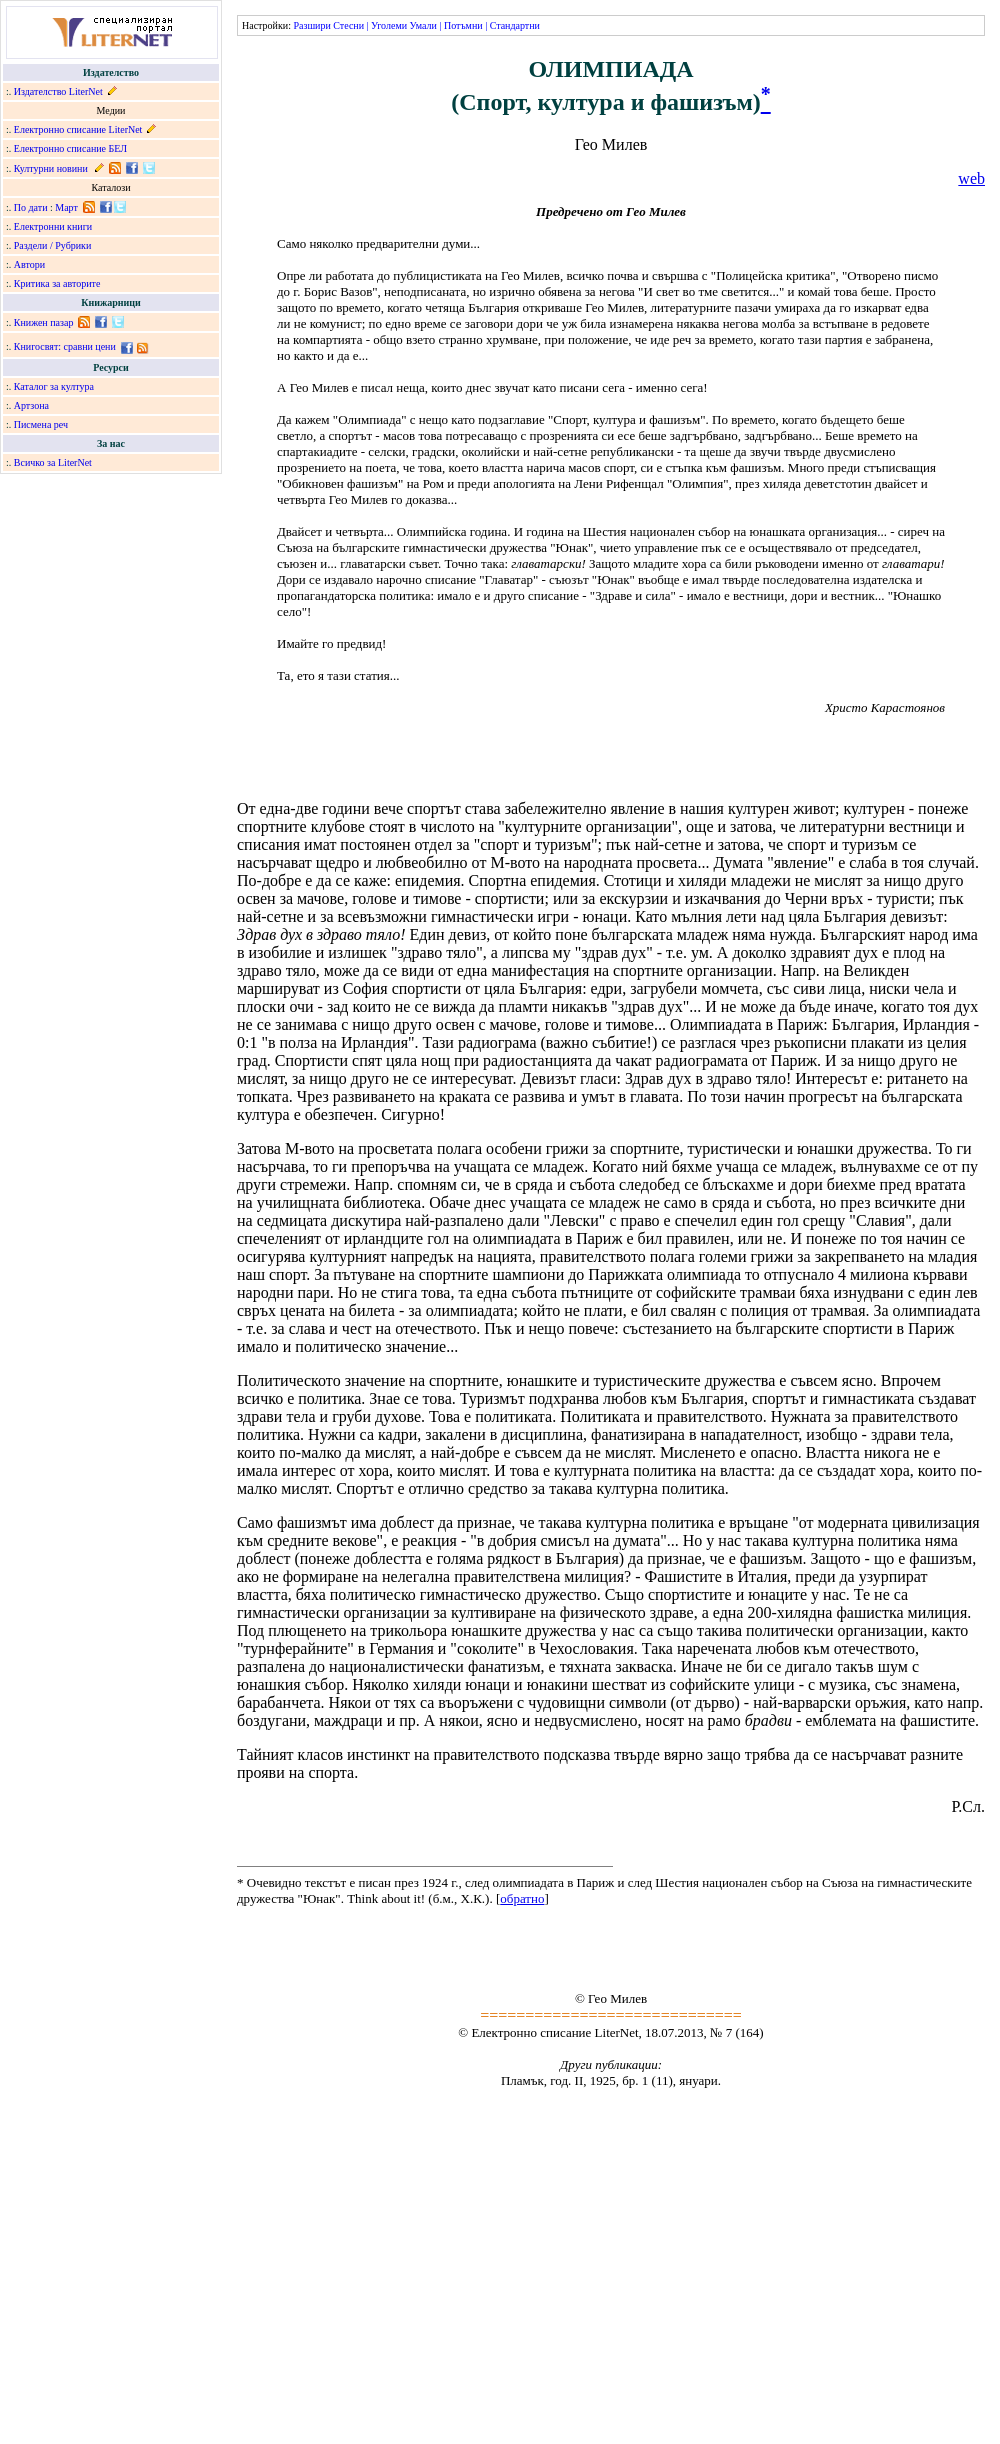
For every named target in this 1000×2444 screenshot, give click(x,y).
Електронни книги (53, 226)
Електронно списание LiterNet (78, 129)
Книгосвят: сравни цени (65, 346)
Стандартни (515, 25)
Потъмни (463, 25)
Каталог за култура (54, 386)
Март (66, 207)
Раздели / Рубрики (53, 245)
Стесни (348, 25)
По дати (31, 207)
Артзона (31, 405)
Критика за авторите (57, 283)
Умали (423, 25)
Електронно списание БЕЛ (70, 148)
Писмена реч (41, 424)
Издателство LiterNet (58, 91)
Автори (29, 264)
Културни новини (51, 168)
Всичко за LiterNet (53, 462)
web (971, 178)
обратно (522, 1898)
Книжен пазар (44, 322)
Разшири (311, 25)
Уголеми (389, 25)
